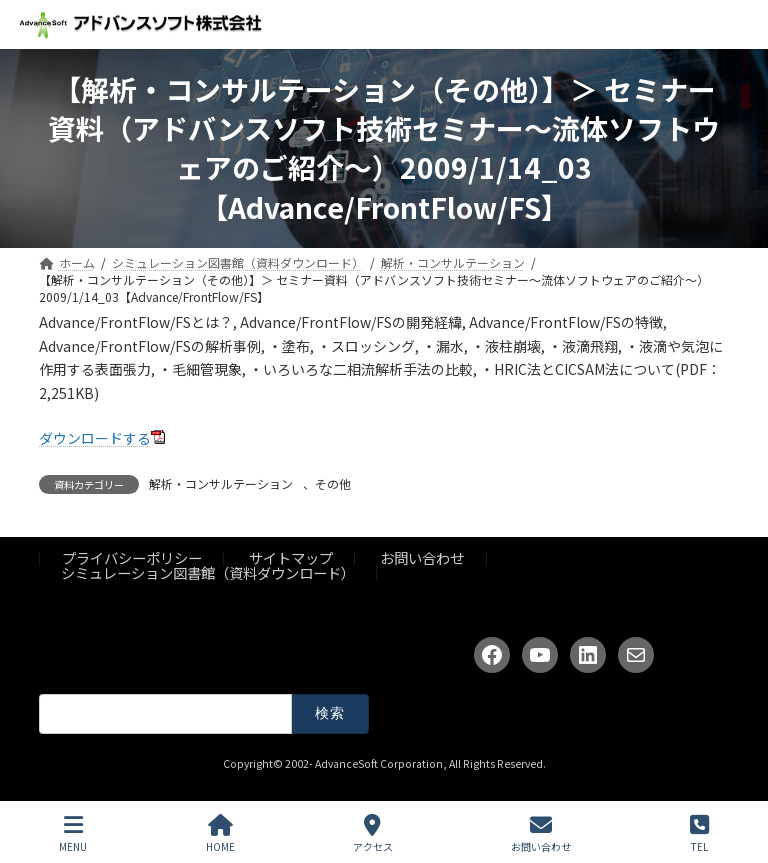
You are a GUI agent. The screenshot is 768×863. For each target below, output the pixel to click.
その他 (333, 483)
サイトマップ (291, 557)
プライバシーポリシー (132, 557)
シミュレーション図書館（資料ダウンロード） (208, 571)
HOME (220, 833)
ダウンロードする (95, 438)
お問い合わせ (422, 557)
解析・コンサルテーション (221, 483)
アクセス (373, 833)
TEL (699, 833)
